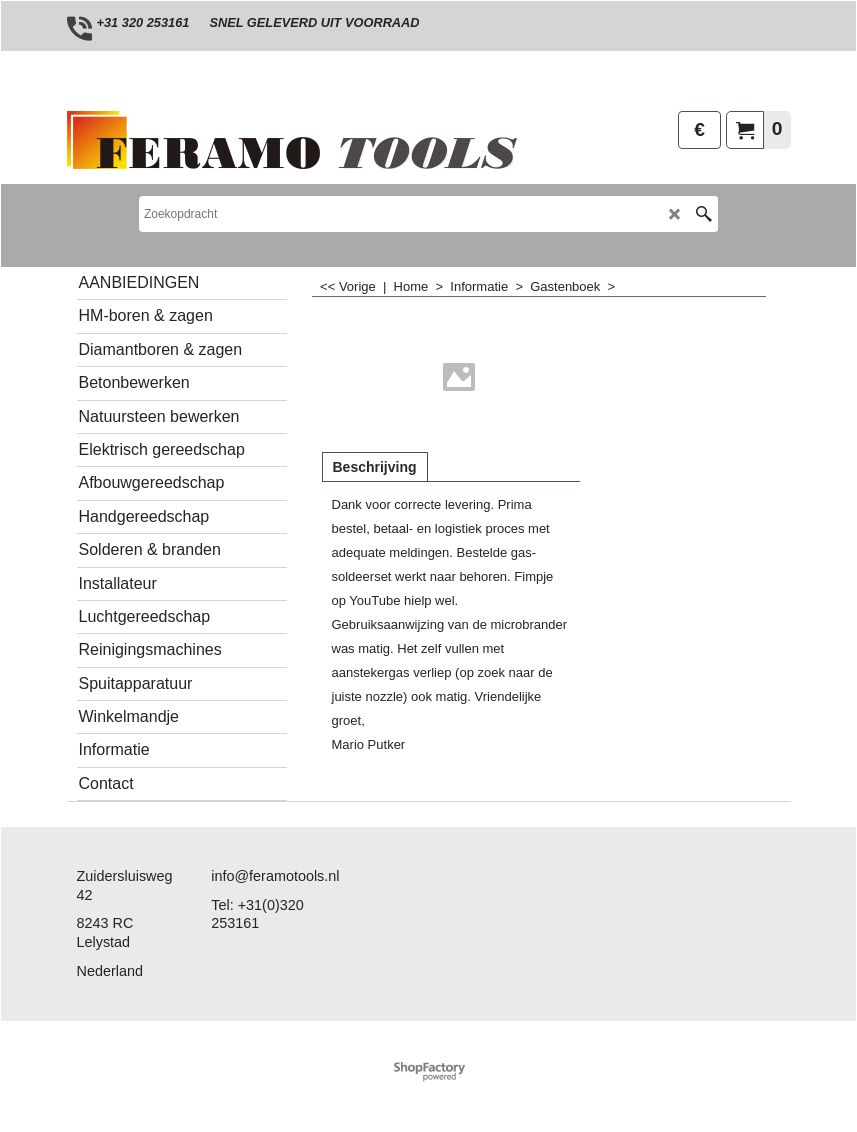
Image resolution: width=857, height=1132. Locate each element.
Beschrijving (375, 467)
